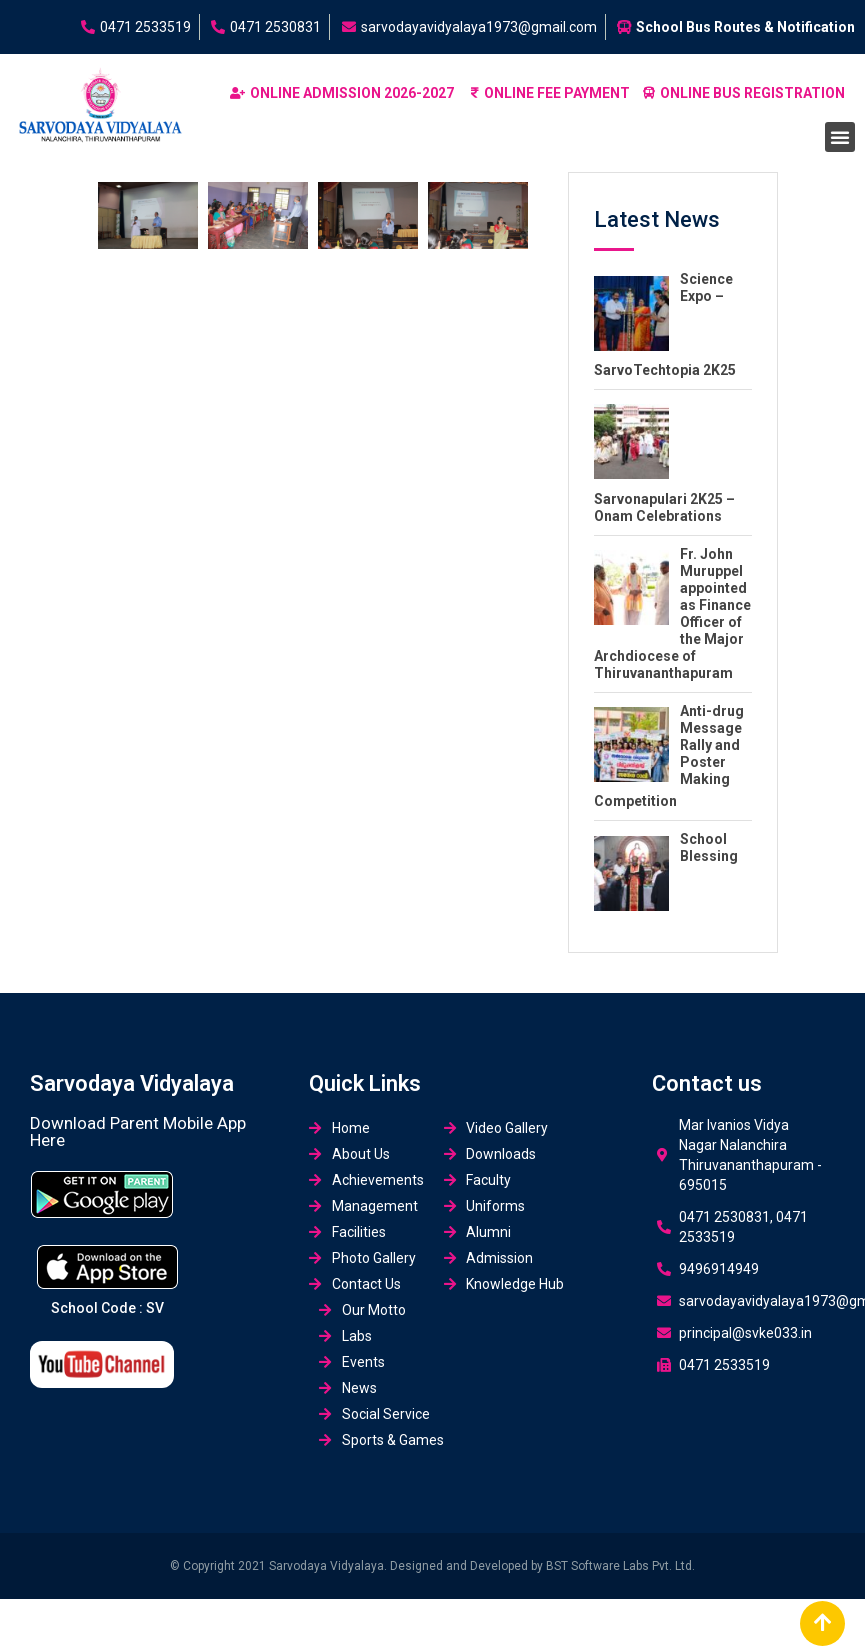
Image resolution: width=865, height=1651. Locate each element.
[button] (840, 137)
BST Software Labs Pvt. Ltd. (620, 1566)
